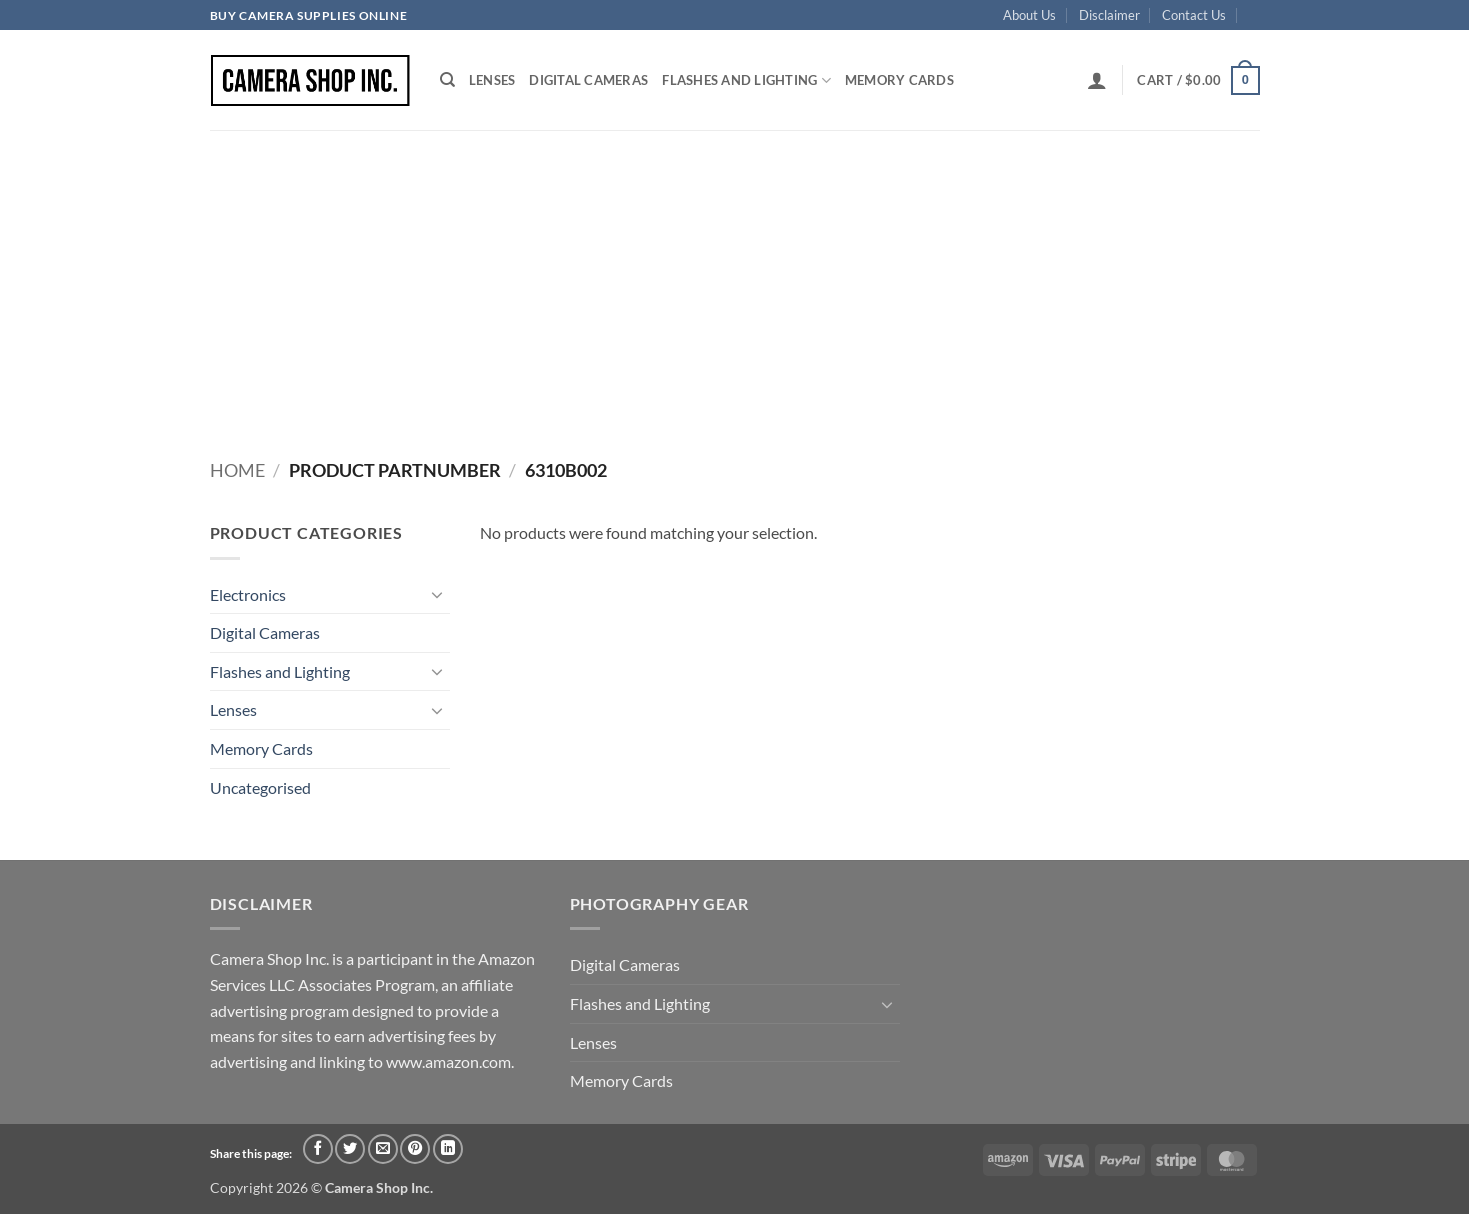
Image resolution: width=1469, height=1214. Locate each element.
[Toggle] (438, 594)
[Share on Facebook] (318, 1149)
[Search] (447, 80)
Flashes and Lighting (746, 80)
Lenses (492, 80)
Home (237, 470)
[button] (1097, 80)
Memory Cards (899, 80)
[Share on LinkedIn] (448, 1149)
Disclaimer (1109, 15)
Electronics (248, 594)
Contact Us (1194, 15)
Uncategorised (260, 787)
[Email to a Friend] (383, 1149)
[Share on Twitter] (350, 1149)
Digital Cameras (588, 80)
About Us (1029, 15)
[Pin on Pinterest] (415, 1149)
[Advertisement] (735, 280)
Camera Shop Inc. (379, 1187)
